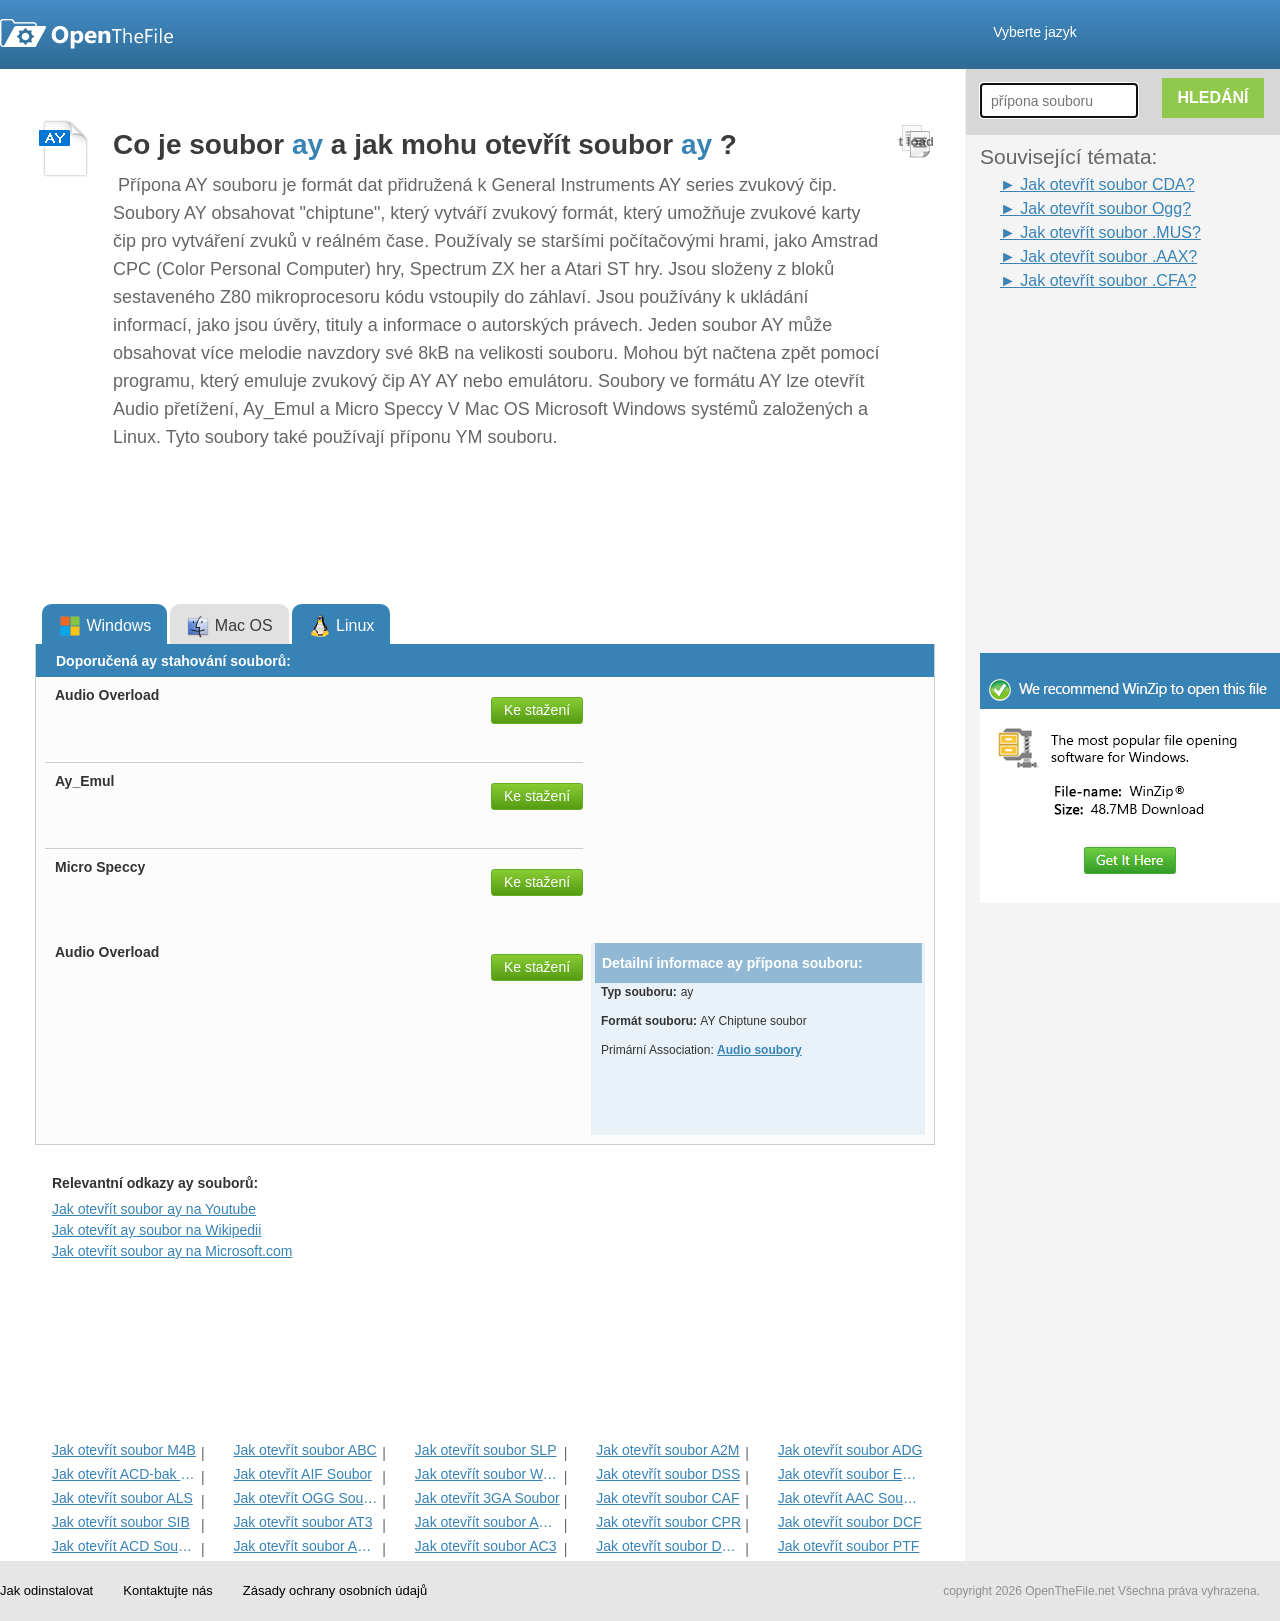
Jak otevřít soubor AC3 (486, 1546)
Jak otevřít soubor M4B (124, 1450)
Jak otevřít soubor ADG (850, 1450)
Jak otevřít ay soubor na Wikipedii (156, 1230)
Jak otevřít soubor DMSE (668, 1546)
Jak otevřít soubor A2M (667, 1450)
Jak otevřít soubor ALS (122, 1498)
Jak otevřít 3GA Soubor (487, 1498)
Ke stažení (537, 710)
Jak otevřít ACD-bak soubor (124, 1474)
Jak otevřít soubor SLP (486, 1450)
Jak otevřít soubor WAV (487, 1474)
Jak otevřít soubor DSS (668, 1474)
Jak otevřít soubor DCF (850, 1522)
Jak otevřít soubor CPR (668, 1522)
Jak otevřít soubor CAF (667, 1498)
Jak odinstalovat (46, 1590)
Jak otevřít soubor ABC (304, 1450)
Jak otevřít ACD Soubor (124, 1546)
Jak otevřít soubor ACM (487, 1522)
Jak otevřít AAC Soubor (850, 1498)
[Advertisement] (1100, 338)
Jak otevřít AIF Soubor (302, 1474)
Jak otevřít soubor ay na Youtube (154, 1209)
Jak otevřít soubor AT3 (302, 1522)
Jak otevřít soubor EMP (850, 1474)
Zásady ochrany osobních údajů (335, 1590)
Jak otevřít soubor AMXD (305, 1546)
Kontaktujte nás (168, 1590)
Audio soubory (759, 1050)
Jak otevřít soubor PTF (849, 1546)
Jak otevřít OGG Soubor (305, 1498)
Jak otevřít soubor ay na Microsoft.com (172, 1251)
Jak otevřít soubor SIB (121, 1522)
